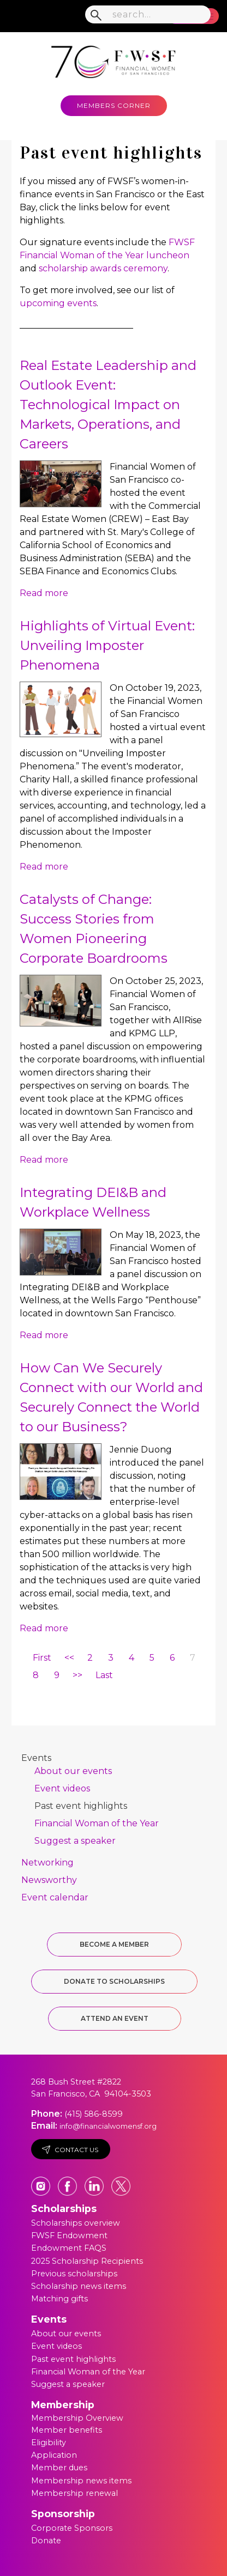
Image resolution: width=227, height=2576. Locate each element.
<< (69, 1657)
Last (104, 1675)
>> (77, 1675)
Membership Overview (77, 2418)
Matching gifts (59, 2299)
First (42, 1657)
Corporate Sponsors (71, 2528)
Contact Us (70, 2150)
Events (36, 1758)
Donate (46, 2540)
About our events (73, 1771)
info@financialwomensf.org (108, 2126)
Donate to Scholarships (114, 1981)
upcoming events (58, 303)
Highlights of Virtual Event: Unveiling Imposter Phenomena (107, 645)
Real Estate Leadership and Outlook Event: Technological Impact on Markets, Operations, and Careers (108, 404)
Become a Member (114, 1944)
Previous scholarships (74, 2274)
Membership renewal (74, 2493)
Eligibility (48, 2442)
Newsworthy (49, 1880)
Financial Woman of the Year (96, 1823)
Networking (47, 1862)
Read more (44, 593)
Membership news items (81, 2481)
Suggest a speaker (75, 1841)
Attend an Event (114, 2018)
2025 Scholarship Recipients (87, 2261)
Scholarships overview (75, 2223)
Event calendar (54, 1897)
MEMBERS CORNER (114, 105)
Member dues (59, 2467)
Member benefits (66, 2430)
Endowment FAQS (68, 2248)
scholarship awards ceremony (103, 268)
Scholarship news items (78, 2286)
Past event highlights (80, 1806)
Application (54, 2455)
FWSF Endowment (69, 2235)
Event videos (62, 1788)
